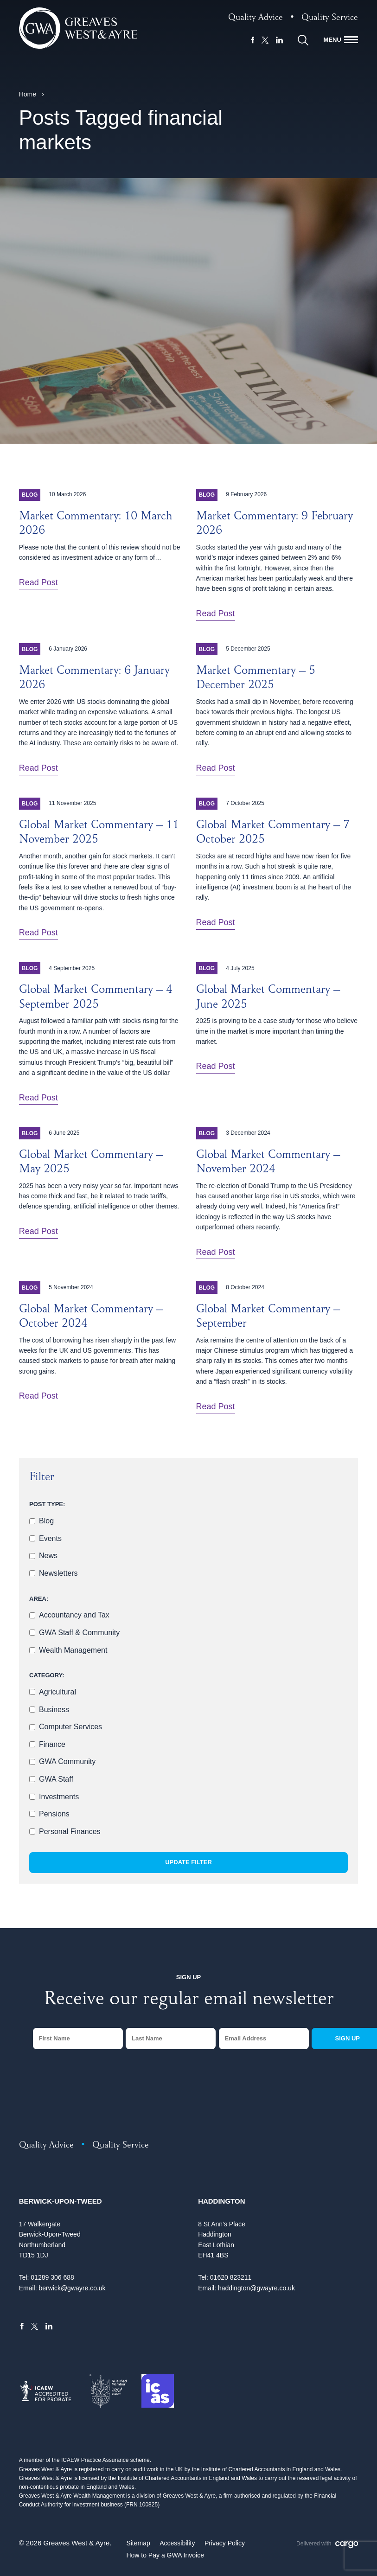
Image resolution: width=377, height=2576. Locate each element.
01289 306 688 (52, 2277)
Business (54, 1709)
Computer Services (70, 1727)
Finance (52, 1744)
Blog (46, 1521)
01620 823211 (231, 2277)
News (48, 1556)
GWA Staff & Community (79, 1632)
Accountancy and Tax (74, 1615)
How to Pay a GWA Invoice (165, 2555)
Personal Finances (70, 1831)
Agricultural (57, 1692)
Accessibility (177, 2543)
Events (50, 1538)
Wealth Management (73, 1650)
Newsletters (58, 1573)
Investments (59, 1797)
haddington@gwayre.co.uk (256, 2288)
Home (27, 94)
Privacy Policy (224, 2543)
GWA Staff (56, 1779)
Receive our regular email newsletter (189, 2000)
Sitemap (138, 2543)
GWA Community (67, 1761)
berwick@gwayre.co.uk (71, 2288)
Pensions (54, 1814)
